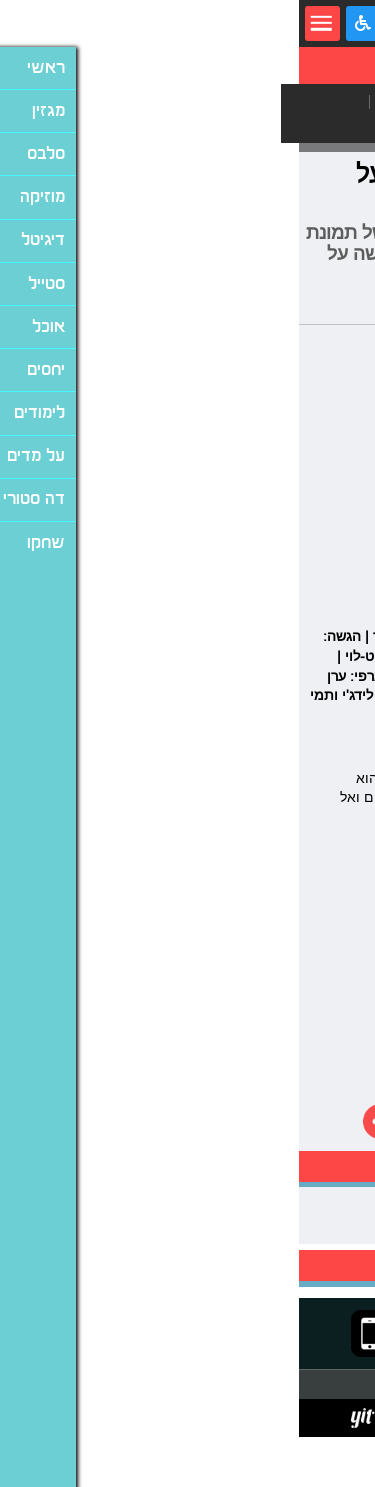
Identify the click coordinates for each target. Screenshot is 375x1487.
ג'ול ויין (304, 746)
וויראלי (236, 125)
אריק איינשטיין (319, 1206)
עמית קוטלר (343, 309)
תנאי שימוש (293, 1417)
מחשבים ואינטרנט (144, 101)
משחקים (317, 125)
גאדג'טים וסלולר (290, 101)
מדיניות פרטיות (221, 1417)
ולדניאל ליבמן (239, 746)
